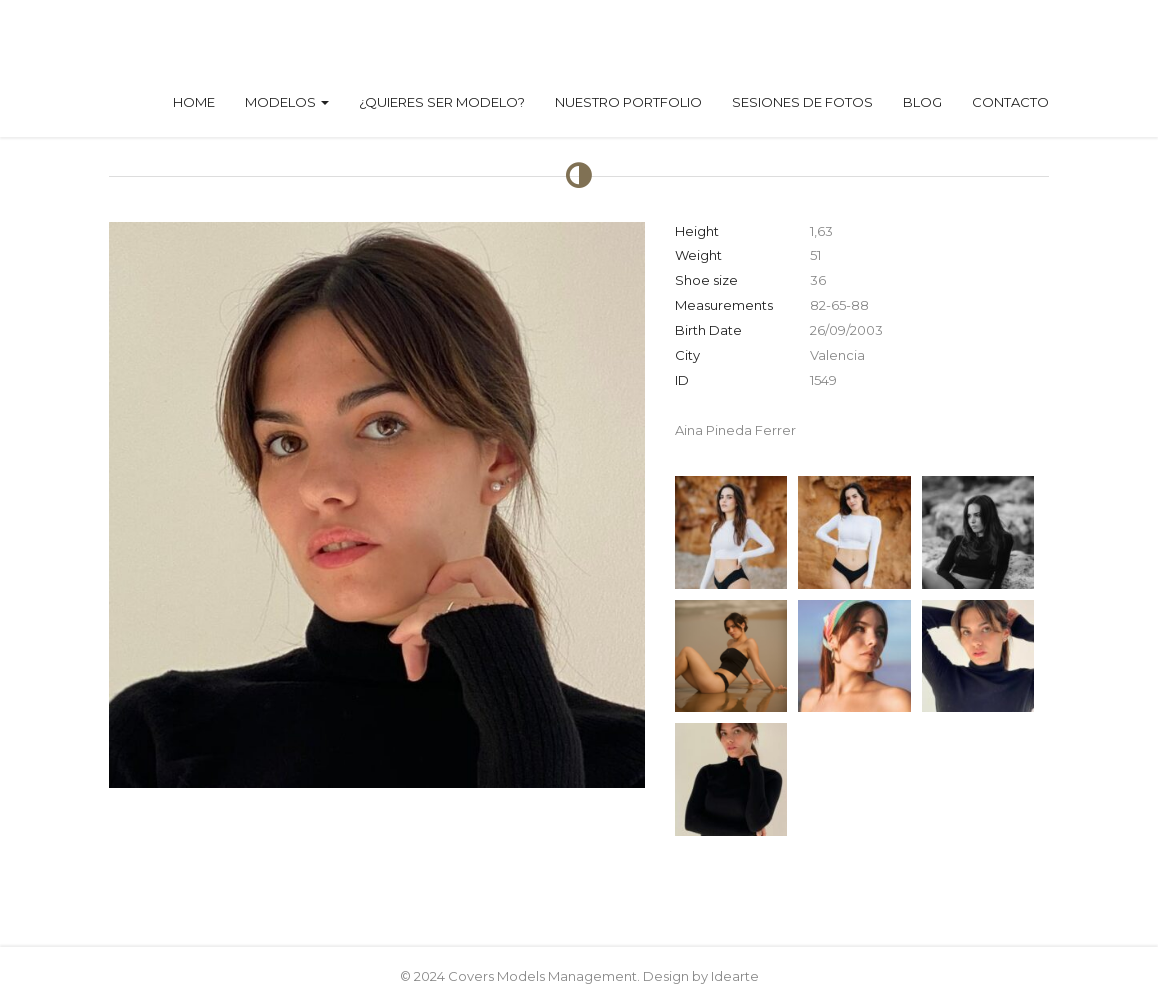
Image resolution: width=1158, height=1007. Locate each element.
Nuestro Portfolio (628, 102)
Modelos (287, 102)
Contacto (1010, 102)
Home (194, 102)
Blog (922, 102)
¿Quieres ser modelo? (442, 102)
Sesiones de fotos (802, 102)
